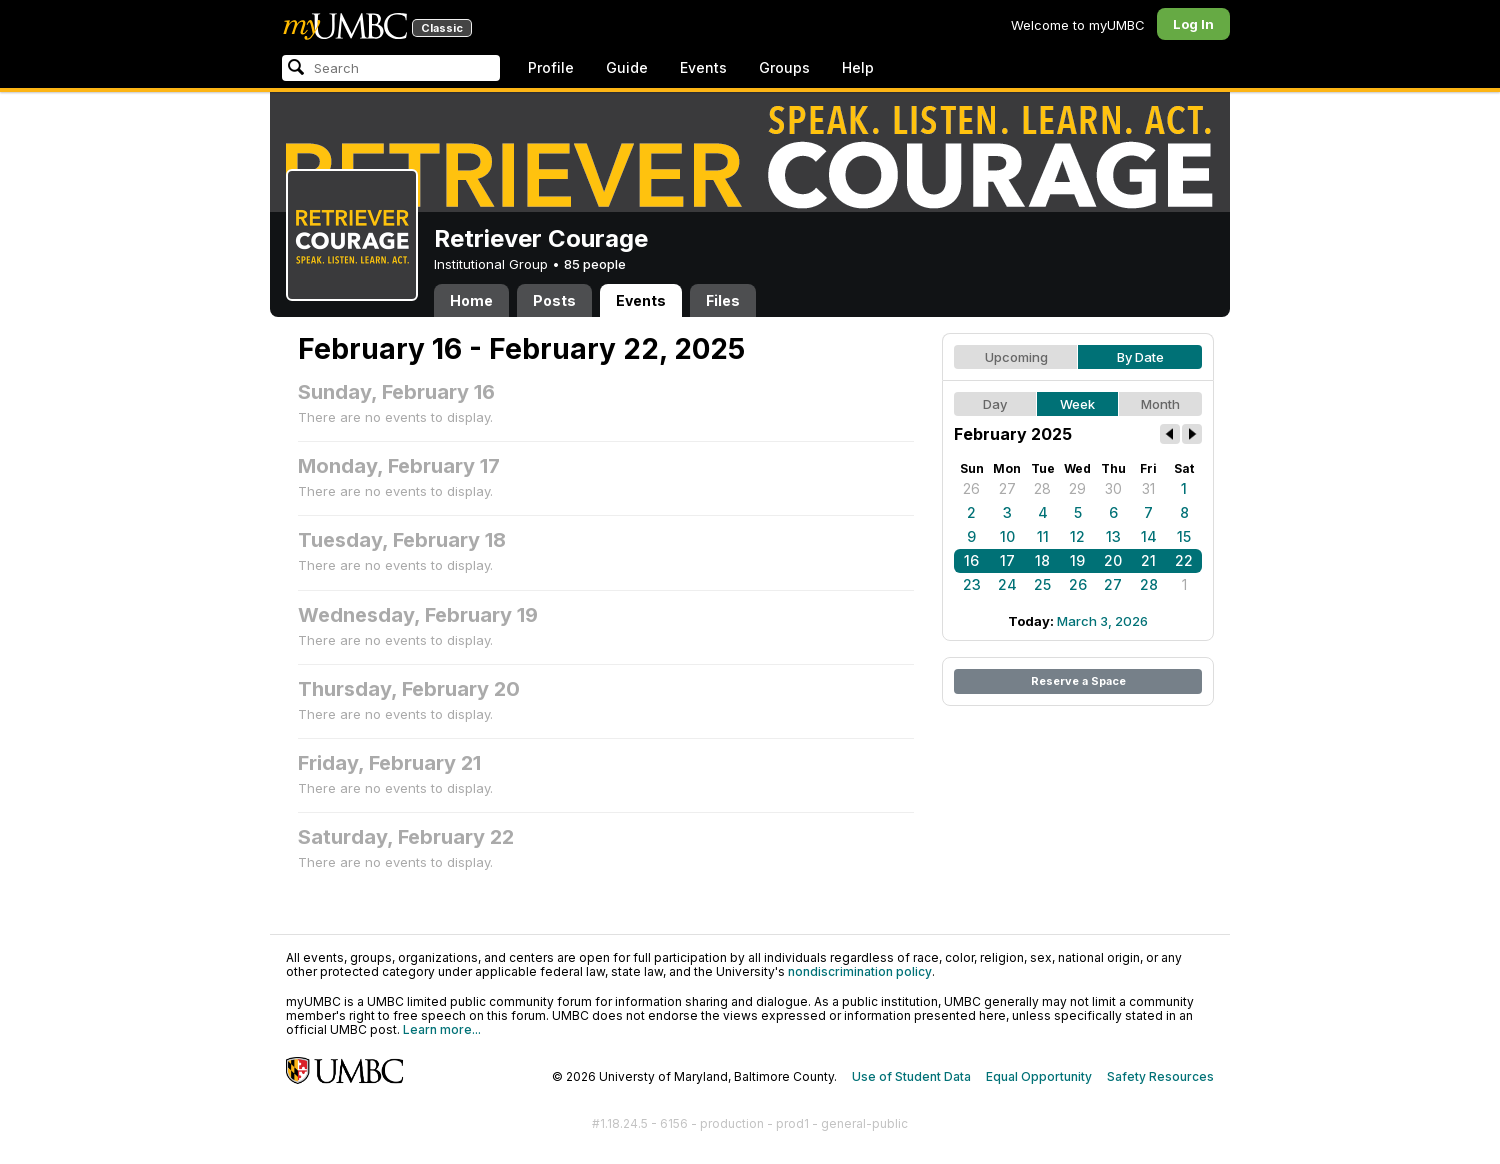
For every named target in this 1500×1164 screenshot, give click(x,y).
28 (1042, 488)
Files (723, 300)
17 (1007, 560)
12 (1077, 536)
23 (972, 584)
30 (1113, 488)
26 (971, 488)
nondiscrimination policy (860, 971)
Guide (627, 67)
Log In (1193, 24)
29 (1077, 488)
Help (858, 67)
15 (1184, 536)
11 (1043, 536)
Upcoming (1016, 357)
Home (471, 300)
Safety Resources (1160, 1076)
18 (1042, 560)
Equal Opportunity (1039, 1076)
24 (1007, 584)
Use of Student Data (911, 1076)
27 (1007, 488)
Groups (784, 67)
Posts (554, 300)
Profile (551, 67)
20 (1113, 560)
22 (1184, 560)
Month (1160, 404)
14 (1149, 536)
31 (1148, 488)
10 (1007, 536)
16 (971, 560)
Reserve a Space (1078, 681)
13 (1113, 536)
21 (1148, 560)
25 (1042, 584)
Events (703, 67)
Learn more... (442, 1029)
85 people (595, 264)
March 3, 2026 (1102, 621)
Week (1077, 404)
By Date (1140, 357)
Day (995, 404)
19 (1077, 560)
